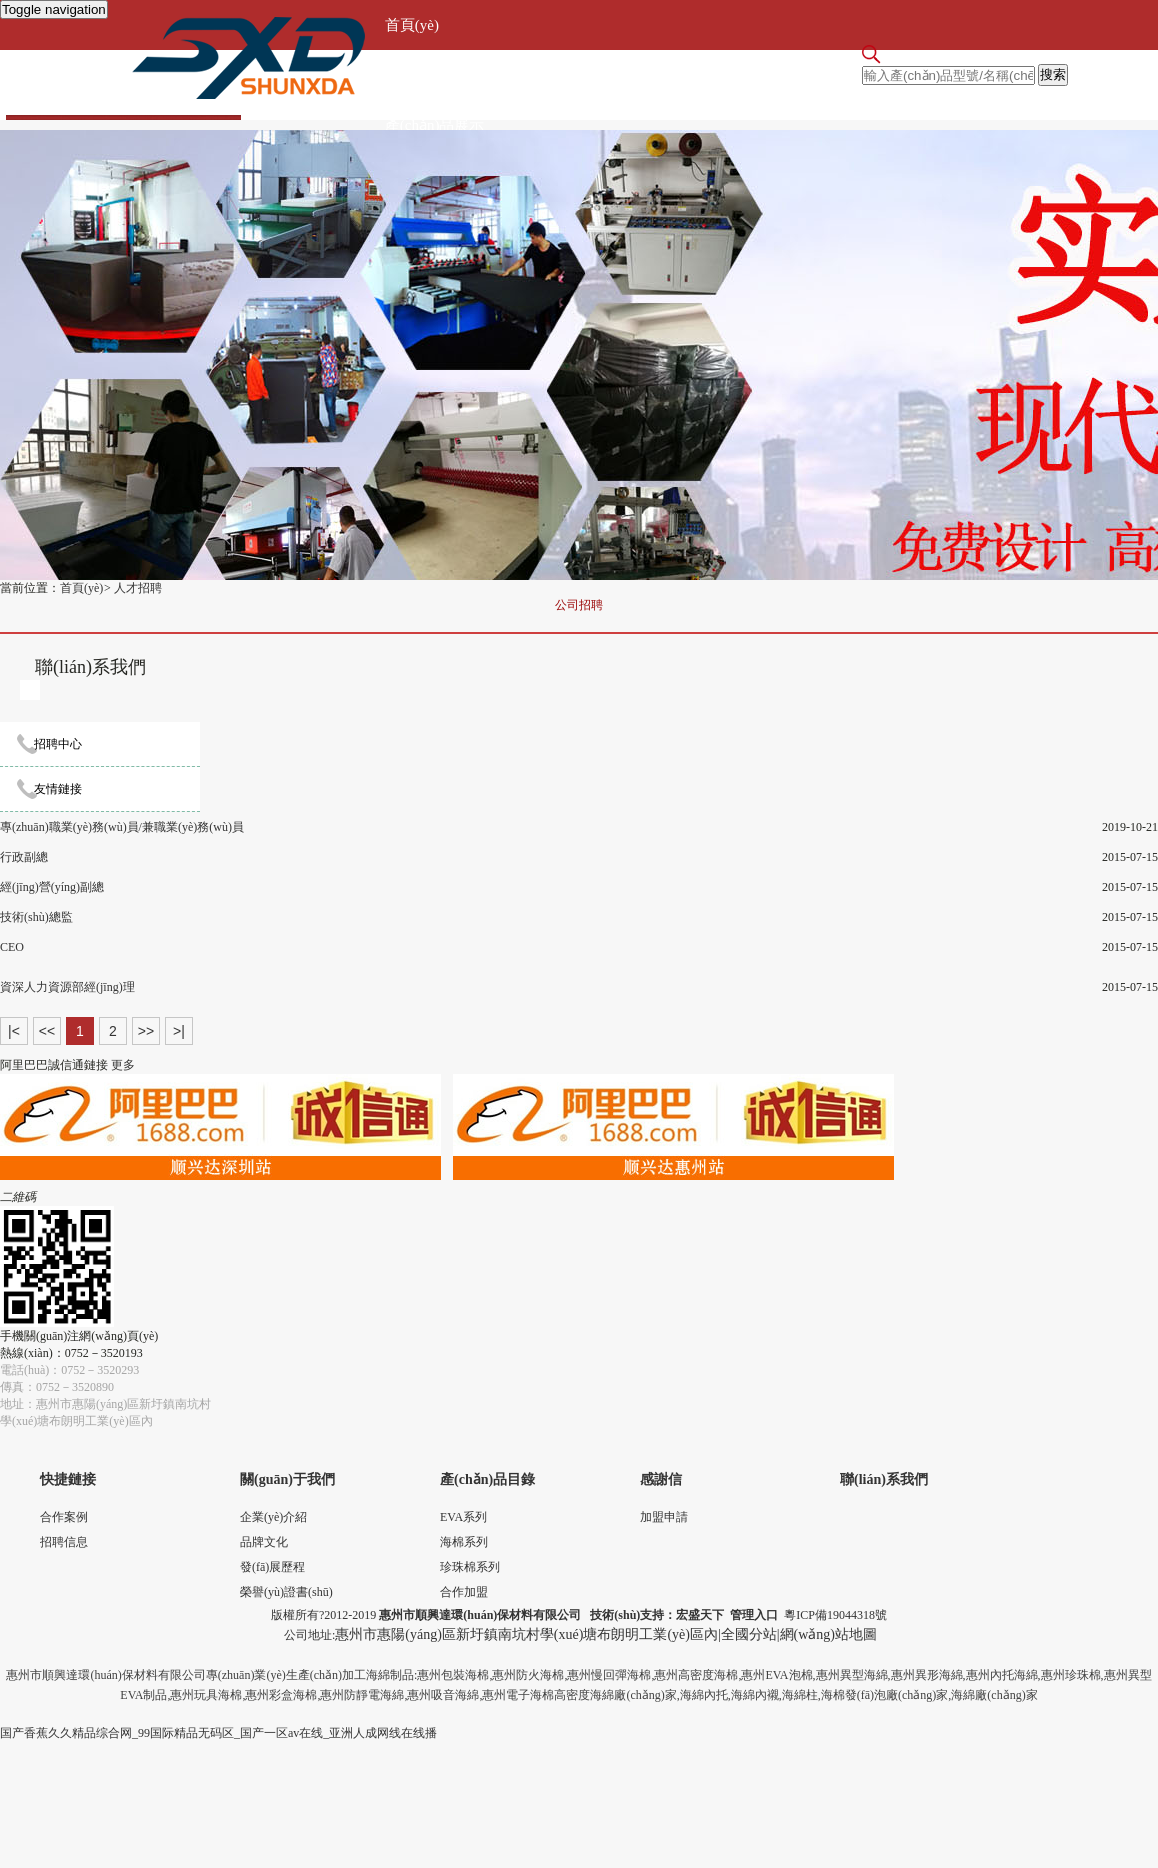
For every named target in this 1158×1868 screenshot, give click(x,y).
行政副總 (24, 857)
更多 (123, 1065)
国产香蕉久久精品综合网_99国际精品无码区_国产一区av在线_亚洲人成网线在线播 (218, 1733)
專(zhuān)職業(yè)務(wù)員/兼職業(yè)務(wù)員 (122, 827)
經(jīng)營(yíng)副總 (52, 887)
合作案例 (64, 1517)
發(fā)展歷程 (272, 1567)
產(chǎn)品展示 (435, 125)
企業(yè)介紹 (273, 1517)
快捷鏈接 (68, 1479)
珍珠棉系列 (470, 1567)
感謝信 (661, 1479)
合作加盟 (464, 1592)
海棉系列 (464, 1542)
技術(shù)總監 (36, 917)
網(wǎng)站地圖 (828, 1634)
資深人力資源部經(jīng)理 (67, 987)
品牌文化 (264, 1542)
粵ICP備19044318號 (835, 1615)
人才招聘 (138, 588)
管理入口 (754, 1615)
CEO (12, 947)
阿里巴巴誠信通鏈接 (54, 1065)
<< (47, 1031)
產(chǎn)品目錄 (487, 1479)
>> (146, 1031)
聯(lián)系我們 (884, 1479)
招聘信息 (64, 1542)
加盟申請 (664, 1517)
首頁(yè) (412, 25)
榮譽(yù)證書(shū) (286, 1592)
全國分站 (749, 1634)
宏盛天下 (700, 1615)
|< (14, 1031)
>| (179, 1031)
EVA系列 (463, 1517)
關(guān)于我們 (434, 75)
